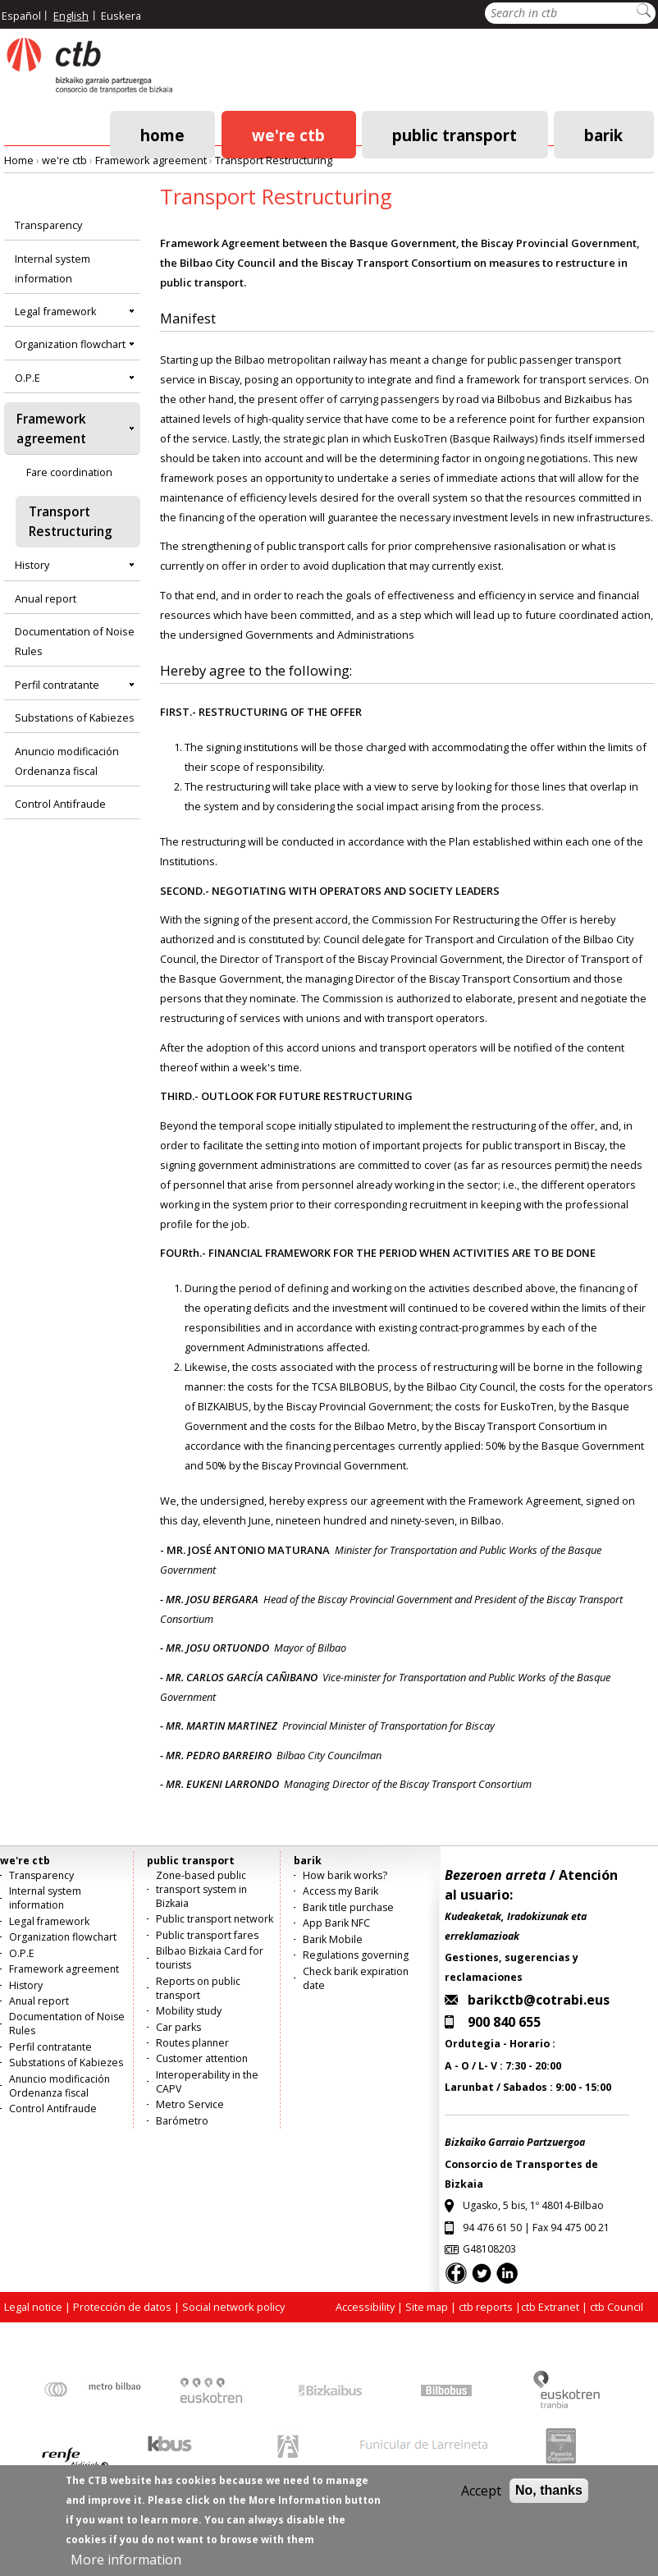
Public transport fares (207, 1935)
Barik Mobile (333, 1939)
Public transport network (214, 1919)
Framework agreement (151, 160)
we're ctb (288, 134)
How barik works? (345, 1875)
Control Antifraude (60, 803)
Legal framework (56, 311)
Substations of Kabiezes (75, 717)
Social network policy (233, 2306)
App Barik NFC (336, 1923)
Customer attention (202, 2058)
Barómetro (182, 2121)
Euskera (121, 15)
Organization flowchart (70, 344)
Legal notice (33, 2306)
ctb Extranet (550, 2306)
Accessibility (365, 2306)
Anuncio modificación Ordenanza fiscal (67, 761)
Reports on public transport (198, 1988)
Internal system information (52, 268)
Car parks (178, 2027)
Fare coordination (69, 472)
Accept (481, 2502)
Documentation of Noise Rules (75, 641)
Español (21, 15)
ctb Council (616, 2306)
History (32, 564)
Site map (426, 2306)
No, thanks (549, 2502)
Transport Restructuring (273, 160)
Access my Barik (340, 1891)
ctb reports (486, 2306)
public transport (454, 134)
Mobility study (189, 2011)
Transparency (48, 225)
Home (162, 134)
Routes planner (192, 2043)
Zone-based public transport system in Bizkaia (201, 1889)
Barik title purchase (348, 1907)
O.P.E (27, 377)
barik (603, 134)
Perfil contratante (57, 684)
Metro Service (190, 2104)
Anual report (45, 598)
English (71, 15)
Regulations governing (356, 1955)
